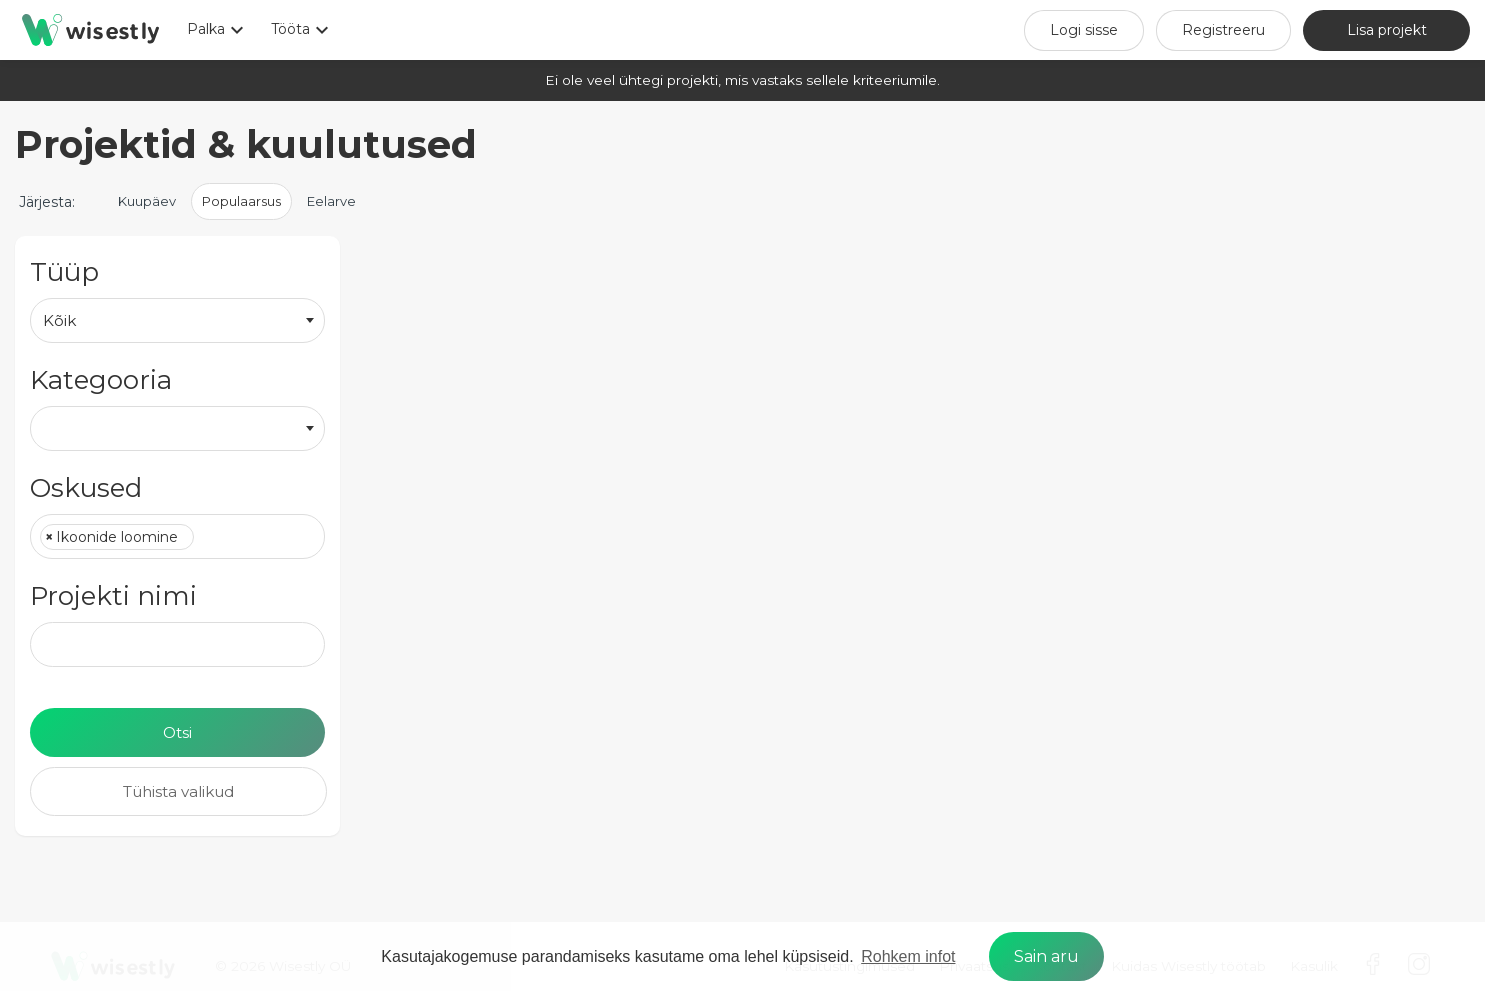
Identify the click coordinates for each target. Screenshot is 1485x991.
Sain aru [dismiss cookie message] (1046, 956)
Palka (218, 30)
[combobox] (177, 320)
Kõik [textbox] (59, 320)
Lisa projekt (1387, 30)
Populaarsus (241, 201)
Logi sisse (1084, 30)
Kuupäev (147, 201)
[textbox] (204, 538)
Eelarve (331, 201)
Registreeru (1223, 30)
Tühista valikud (178, 791)
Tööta (302, 30)
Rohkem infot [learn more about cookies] (908, 956)
